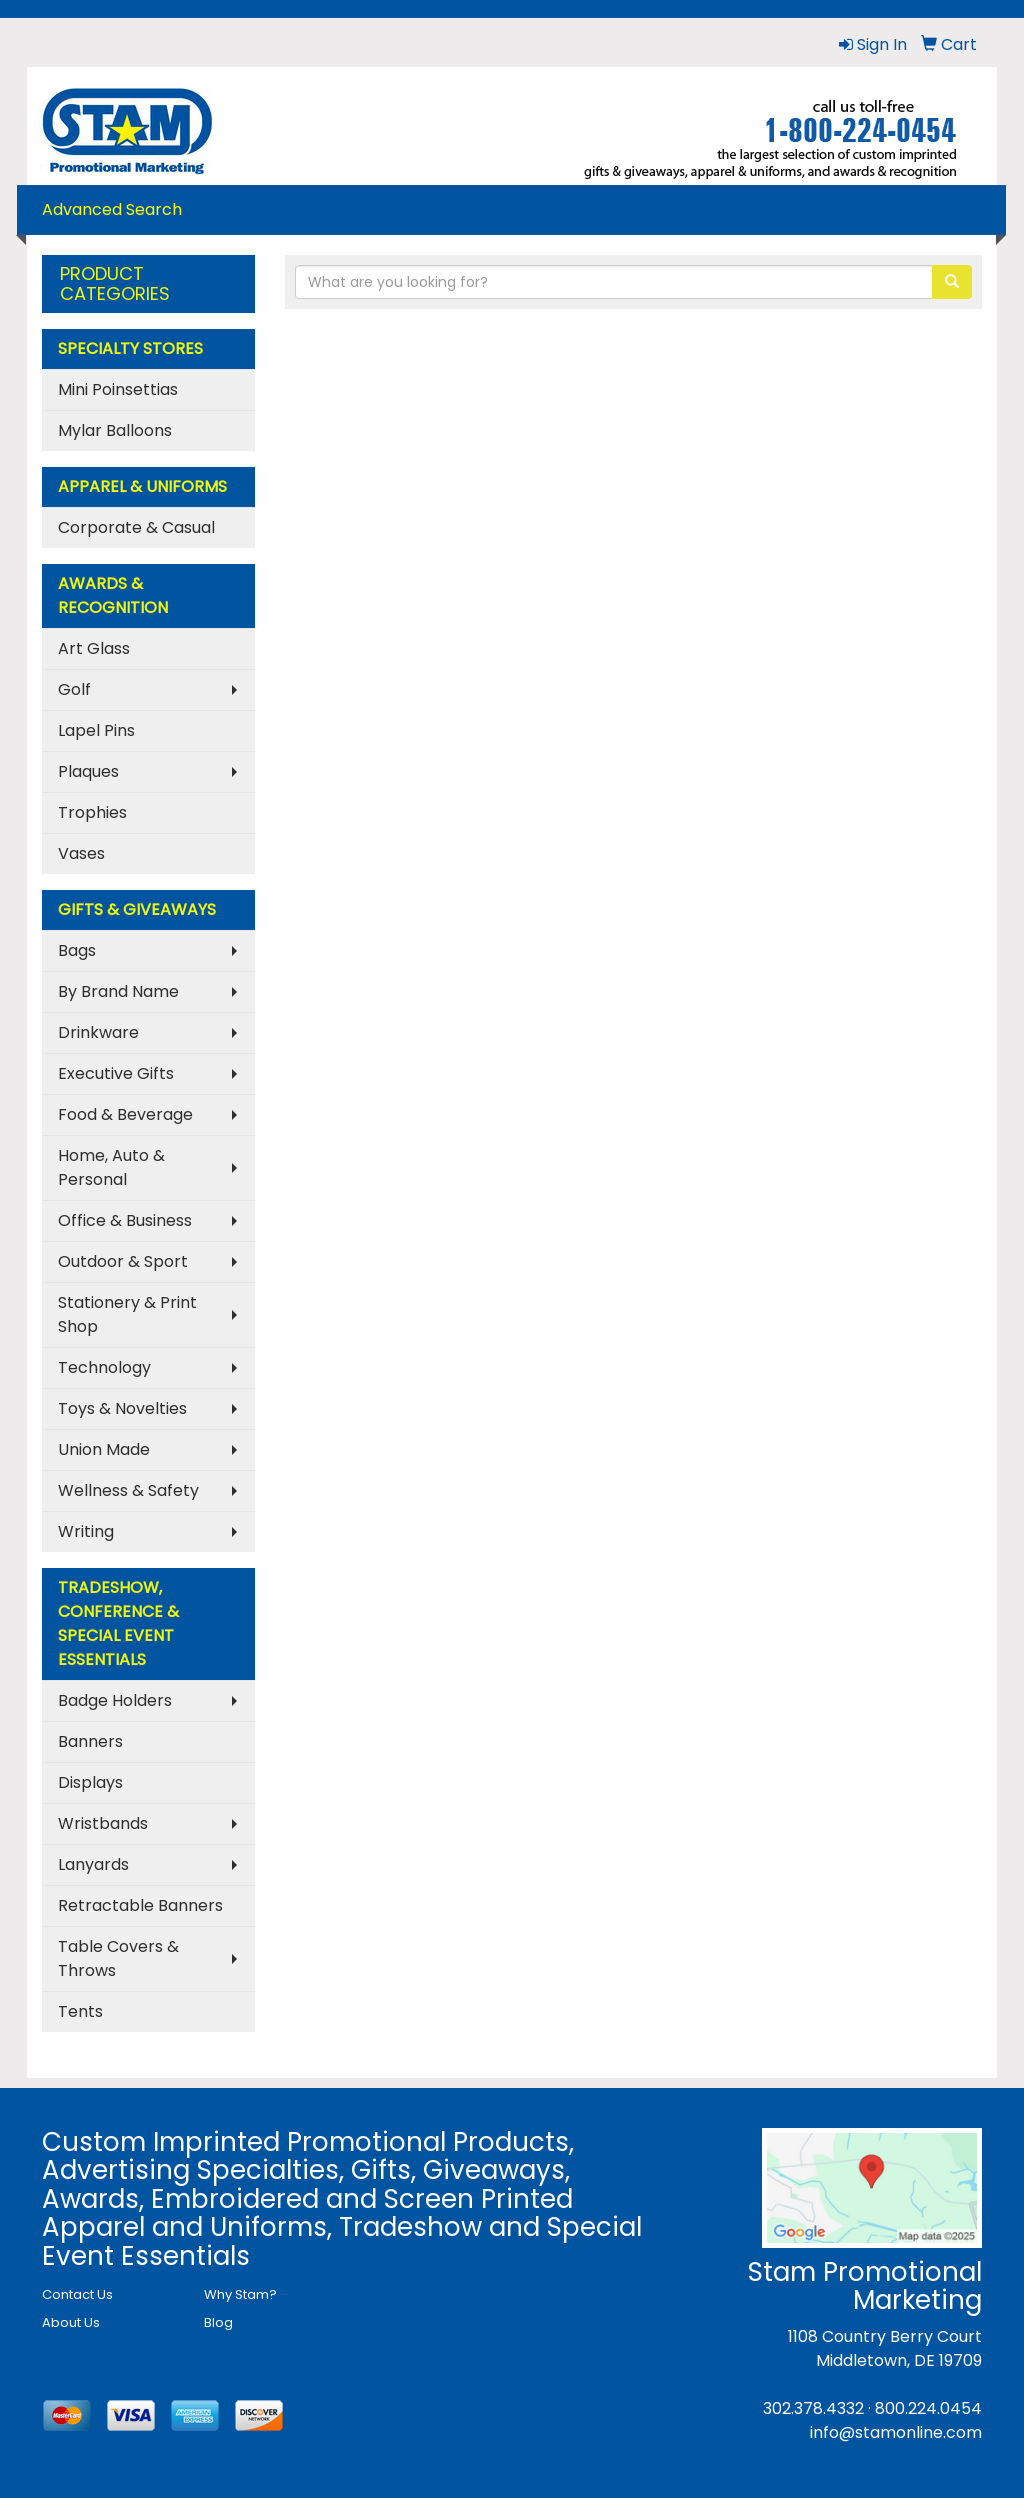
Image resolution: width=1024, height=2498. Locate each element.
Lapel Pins (96, 730)
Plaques (88, 771)
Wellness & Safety (128, 1490)
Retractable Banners (140, 1905)
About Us (71, 2322)
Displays (90, 1782)
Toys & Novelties (122, 1408)
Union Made (104, 1449)
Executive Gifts (116, 1073)
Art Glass (94, 648)
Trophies (92, 812)
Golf (74, 689)
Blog (218, 2322)
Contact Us (77, 2294)
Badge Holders (115, 1700)
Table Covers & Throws (118, 1958)
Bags (77, 950)
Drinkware (98, 1032)
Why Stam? (240, 2294)
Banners (90, 1741)
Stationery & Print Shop (127, 1314)
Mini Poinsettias (118, 389)
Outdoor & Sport (123, 1261)
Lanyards (93, 1864)
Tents (80, 2011)
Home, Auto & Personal (111, 1167)
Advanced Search (112, 209)
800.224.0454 (928, 2408)
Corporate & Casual (136, 527)
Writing (86, 1531)
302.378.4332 (813, 2408)
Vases (81, 853)
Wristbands (103, 1823)
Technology (104, 1367)
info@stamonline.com (896, 2432)
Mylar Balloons (115, 430)
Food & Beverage (125, 1114)
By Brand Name (118, 991)
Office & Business (125, 1220)
